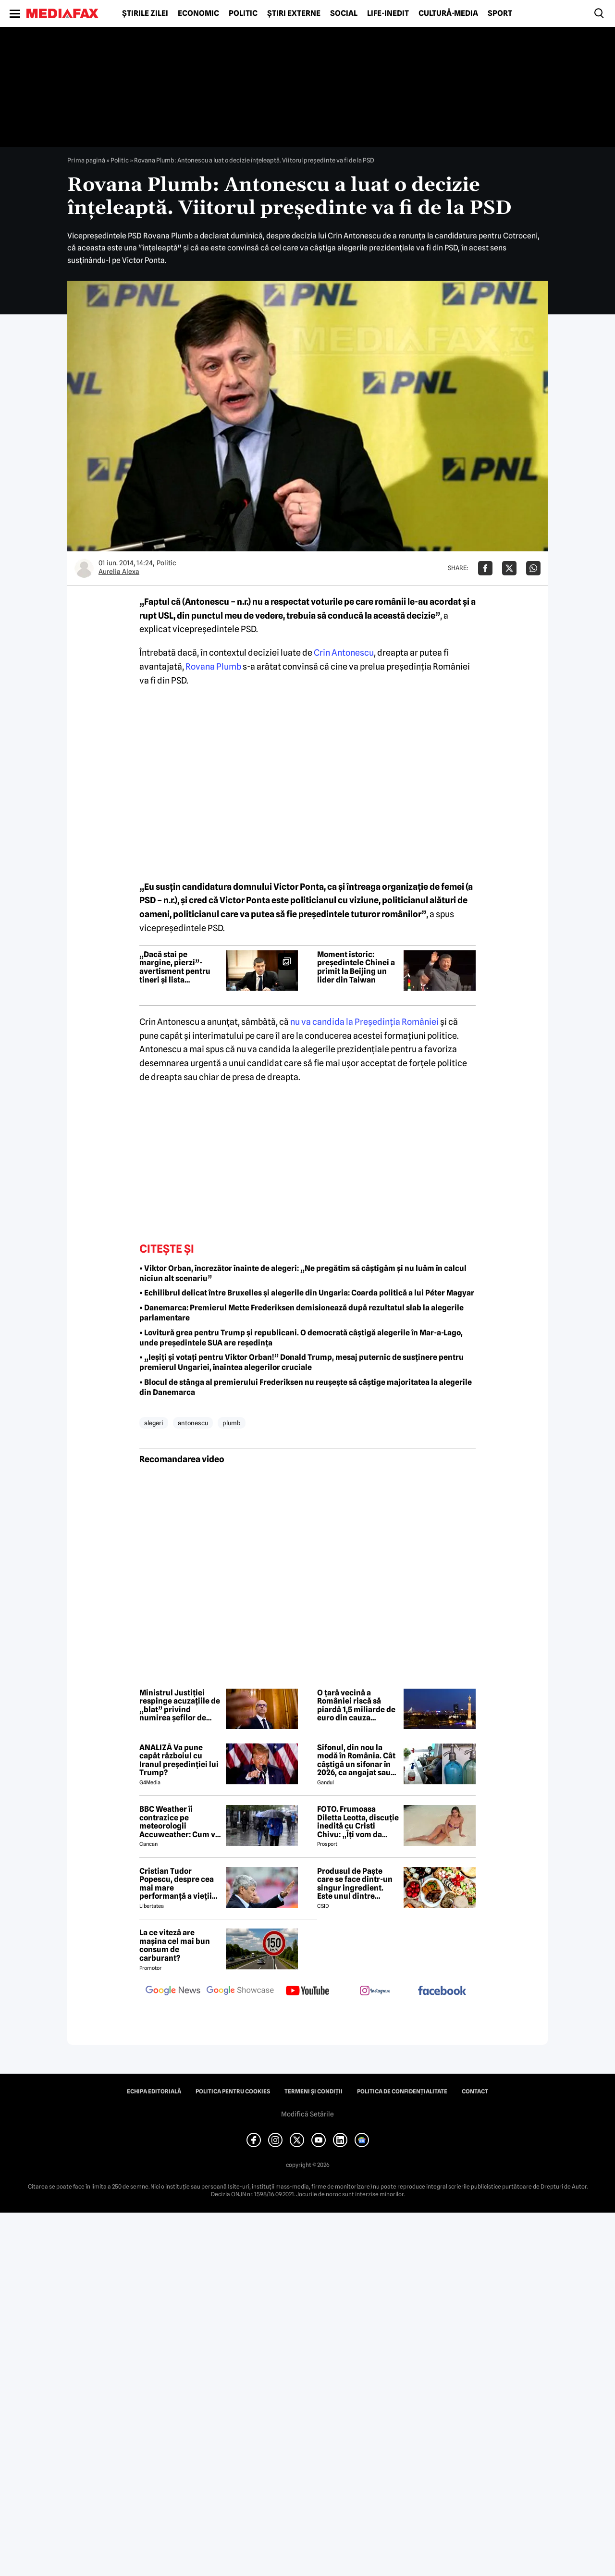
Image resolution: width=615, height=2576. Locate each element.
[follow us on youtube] (307, 1991)
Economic (198, 13)
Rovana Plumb (213, 666)
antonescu (193, 1423)
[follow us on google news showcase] (240, 1991)
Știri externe (293, 13)
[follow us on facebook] (442, 1991)
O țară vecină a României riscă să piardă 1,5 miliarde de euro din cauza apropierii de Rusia (356, 1705)
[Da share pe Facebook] (485, 568)
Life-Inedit (388, 13)
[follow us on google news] (173, 1991)
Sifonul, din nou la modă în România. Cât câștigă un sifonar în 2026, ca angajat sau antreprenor (356, 1760)
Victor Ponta (298, 887)
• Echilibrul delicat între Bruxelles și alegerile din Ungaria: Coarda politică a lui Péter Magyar (306, 1292)
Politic (243, 13)
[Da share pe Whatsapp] (533, 568)
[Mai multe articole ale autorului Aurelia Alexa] (84, 568)
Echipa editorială (154, 2091)
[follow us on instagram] (374, 1991)
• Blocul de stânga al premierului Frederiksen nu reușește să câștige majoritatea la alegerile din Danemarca (305, 1387)
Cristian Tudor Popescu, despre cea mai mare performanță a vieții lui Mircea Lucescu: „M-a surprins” (176, 1884)
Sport (500, 13)
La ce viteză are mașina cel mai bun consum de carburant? (174, 1945)
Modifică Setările (307, 2114)
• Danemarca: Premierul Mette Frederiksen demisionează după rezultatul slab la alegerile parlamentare (301, 1312)
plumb (231, 1423)
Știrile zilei (145, 13)
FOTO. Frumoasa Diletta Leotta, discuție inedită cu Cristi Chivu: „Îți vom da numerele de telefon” (358, 1822)
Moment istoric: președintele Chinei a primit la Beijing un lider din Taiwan (356, 967)
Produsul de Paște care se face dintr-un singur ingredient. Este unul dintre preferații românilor (355, 1884)
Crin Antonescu (344, 652)
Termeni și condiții (313, 2091)
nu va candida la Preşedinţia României (364, 1022)
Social (343, 13)
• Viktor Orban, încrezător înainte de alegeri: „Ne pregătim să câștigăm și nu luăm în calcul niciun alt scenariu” (303, 1273)
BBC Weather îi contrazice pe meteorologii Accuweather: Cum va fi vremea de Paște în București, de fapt (179, 1822)
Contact (475, 2091)
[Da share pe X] (509, 568)
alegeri (153, 1423)
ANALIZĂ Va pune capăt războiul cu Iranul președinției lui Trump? (179, 1760)
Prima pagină (86, 160)
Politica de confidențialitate (402, 2091)
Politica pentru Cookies (233, 2091)
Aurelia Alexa (118, 571)
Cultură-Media (448, 13)
